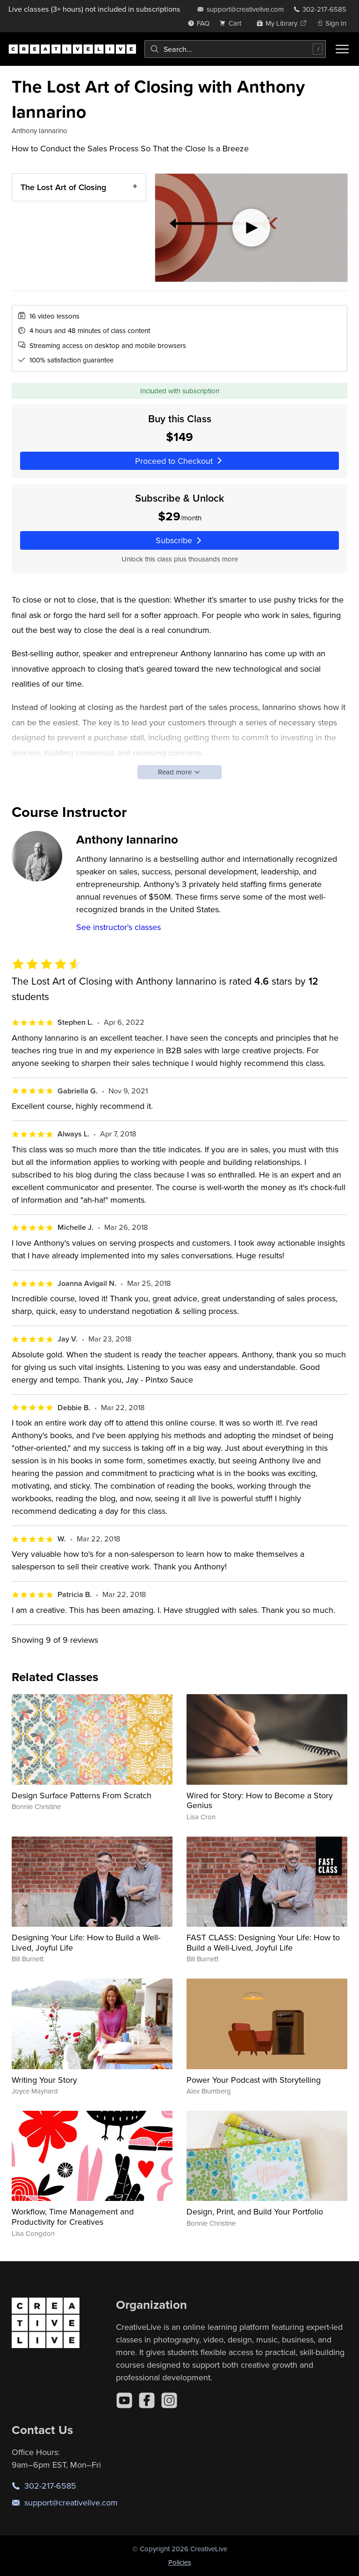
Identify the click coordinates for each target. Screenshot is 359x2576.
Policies (179, 2562)
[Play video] (251, 228)
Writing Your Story (44, 2080)
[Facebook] (146, 2400)
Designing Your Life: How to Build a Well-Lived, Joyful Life (86, 1942)
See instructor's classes (118, 927)
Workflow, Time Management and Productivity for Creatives (73, 2217)
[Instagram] (169, 2400)
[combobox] (235, 49)
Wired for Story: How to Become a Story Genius (260, 1800)
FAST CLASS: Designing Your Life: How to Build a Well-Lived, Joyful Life (263, 1942)
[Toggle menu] (342, 49)
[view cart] (233, 23)
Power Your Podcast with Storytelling (254, 2080)
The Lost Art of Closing (63, 187)
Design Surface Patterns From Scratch (81, 1795)
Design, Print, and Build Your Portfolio (255, 2211)
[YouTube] (124, 2400)
